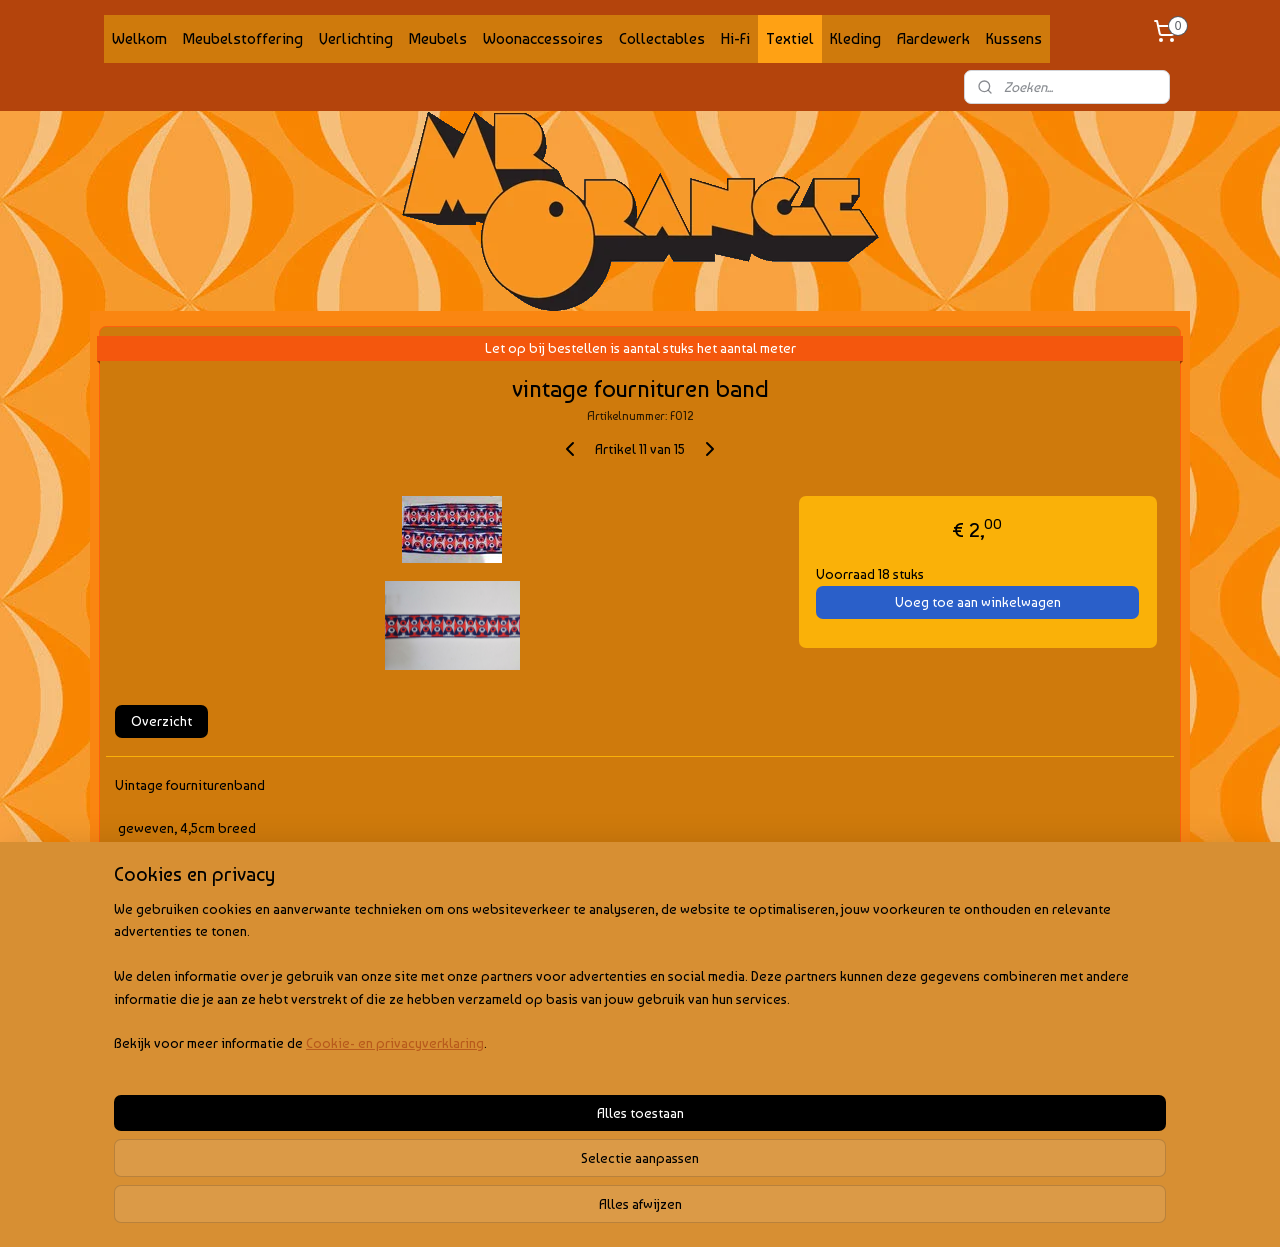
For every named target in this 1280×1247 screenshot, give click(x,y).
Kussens (1014, 38)
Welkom (139, 38)
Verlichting (356, 38)
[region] (508, 1145)
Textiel (790, 38)
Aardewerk (933, 38)
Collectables (662, 38)
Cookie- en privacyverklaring (371, 1212)
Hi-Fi (735, 38)
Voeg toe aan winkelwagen (978, 602)
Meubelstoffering (243, 38)
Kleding (855, 38)
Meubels (438, 38)
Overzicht (161, 721)
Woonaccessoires (543, 38)
